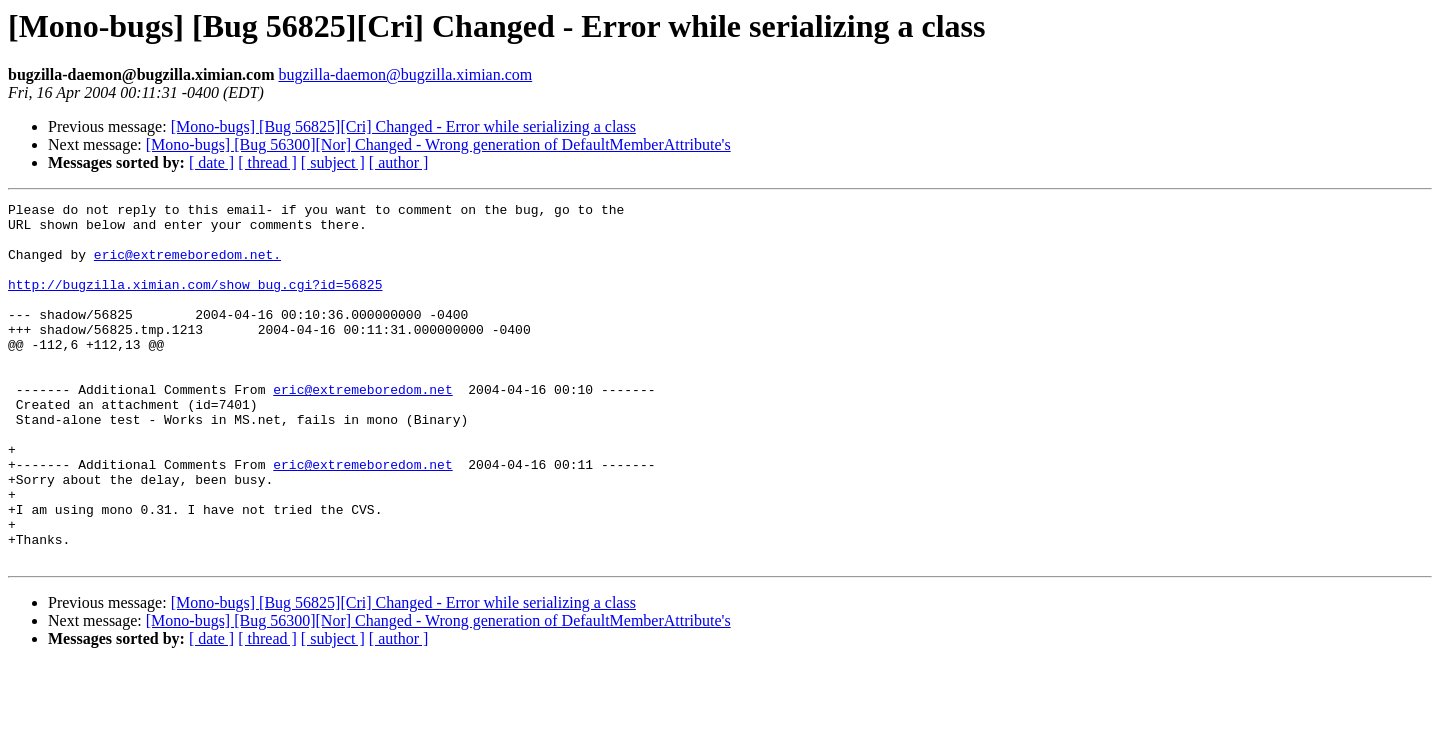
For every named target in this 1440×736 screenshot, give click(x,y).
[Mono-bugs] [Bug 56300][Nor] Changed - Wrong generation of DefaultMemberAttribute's (438, 144)
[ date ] (211, 162)
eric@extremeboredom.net (362, 428)
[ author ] (399, 162)
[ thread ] (267, 162)
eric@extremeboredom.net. (187, 266)
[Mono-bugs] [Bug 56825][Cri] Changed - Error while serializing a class (403, 126)
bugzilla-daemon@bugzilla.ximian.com (405, 74)
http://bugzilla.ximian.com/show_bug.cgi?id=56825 (195, 302)
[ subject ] (333, 162)
